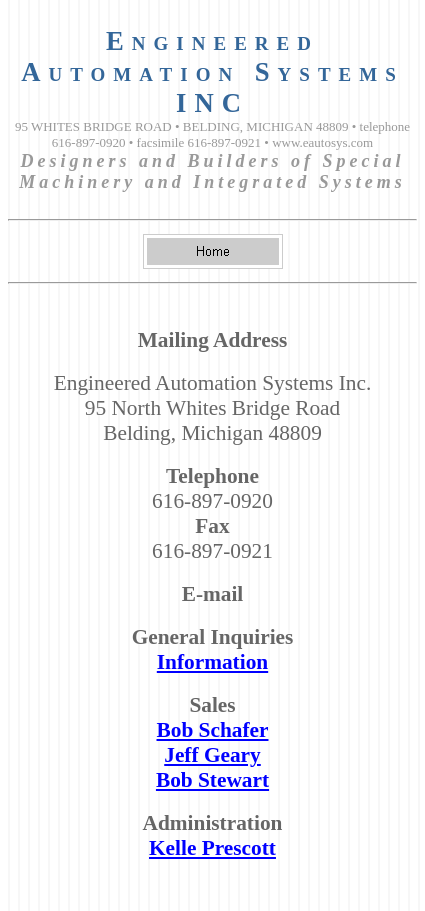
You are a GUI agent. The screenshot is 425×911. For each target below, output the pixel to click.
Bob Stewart (212, 780)
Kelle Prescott (212, 848)
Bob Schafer (213, 730)
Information (212, 662)
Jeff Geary (212, 755)
